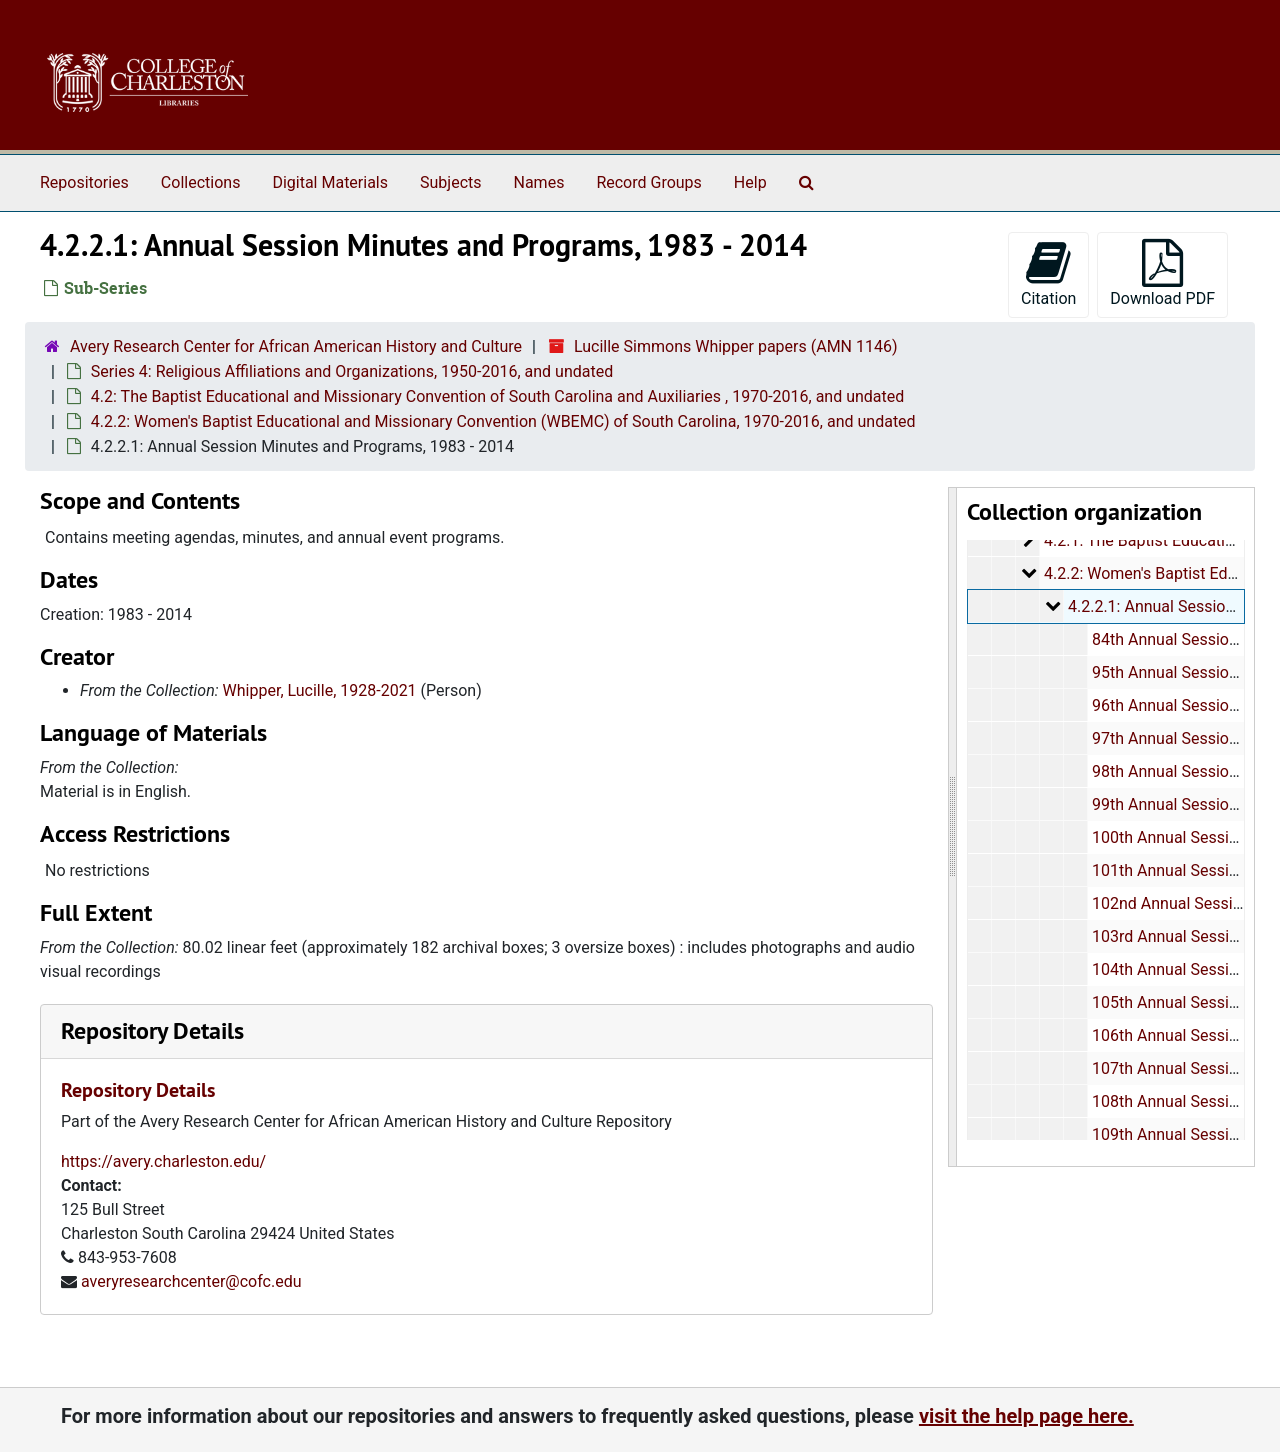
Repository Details (152, 1030)
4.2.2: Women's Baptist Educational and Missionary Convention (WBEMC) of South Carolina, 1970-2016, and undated (503, 421)
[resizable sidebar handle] (953, 827)
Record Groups (648, 182)
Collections (201, 182)
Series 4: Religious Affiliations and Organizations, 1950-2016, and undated (352, 371)
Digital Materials (330, 182)
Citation (1048, 273)
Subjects (450, 182)
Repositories (84, 182)
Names (539, 182)
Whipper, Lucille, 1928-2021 (320, 690)
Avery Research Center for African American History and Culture (296, 346)
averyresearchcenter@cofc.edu (191, 1281)
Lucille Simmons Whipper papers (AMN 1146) (736, 346)
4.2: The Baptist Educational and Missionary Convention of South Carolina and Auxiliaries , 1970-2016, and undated (497, 396)
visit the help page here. (1026, 1416)
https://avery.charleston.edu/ (163, 1161)
